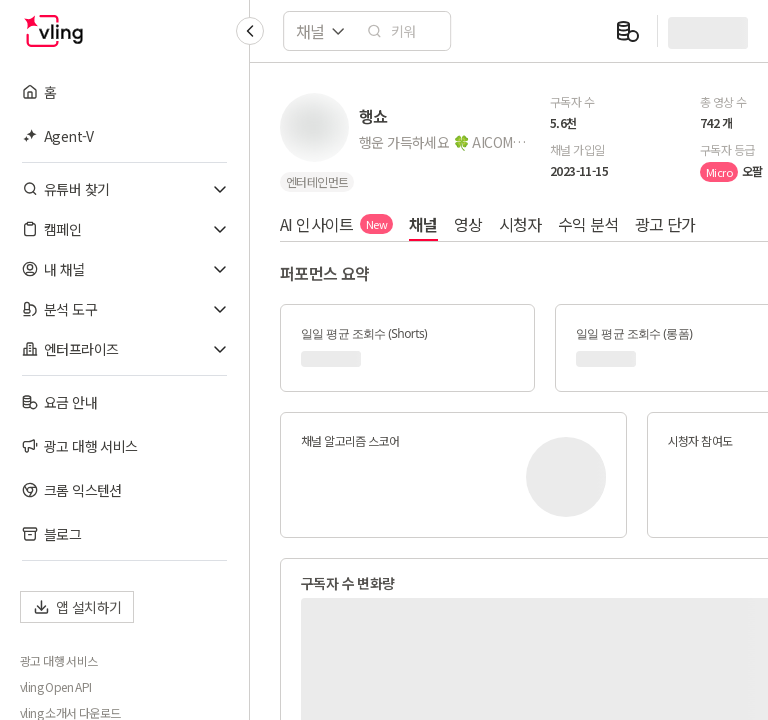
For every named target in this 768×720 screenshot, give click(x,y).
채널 (423, 224)
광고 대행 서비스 (59, 661)
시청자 (520, 224)
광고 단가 (665, 224)
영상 (468, 224)
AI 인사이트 (336, 224)
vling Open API (56, 687)
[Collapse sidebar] (250, 31)
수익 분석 (588, 224)
